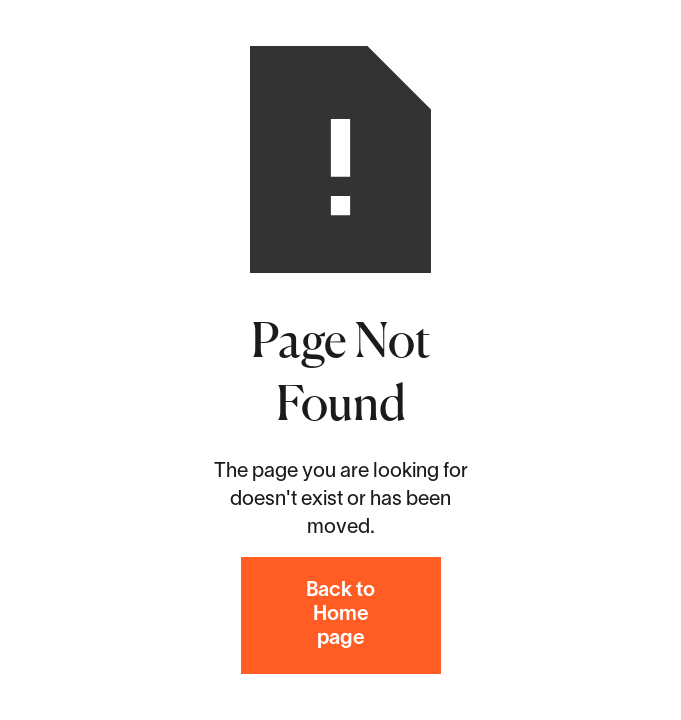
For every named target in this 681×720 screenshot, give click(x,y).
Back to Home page (340, 615)
